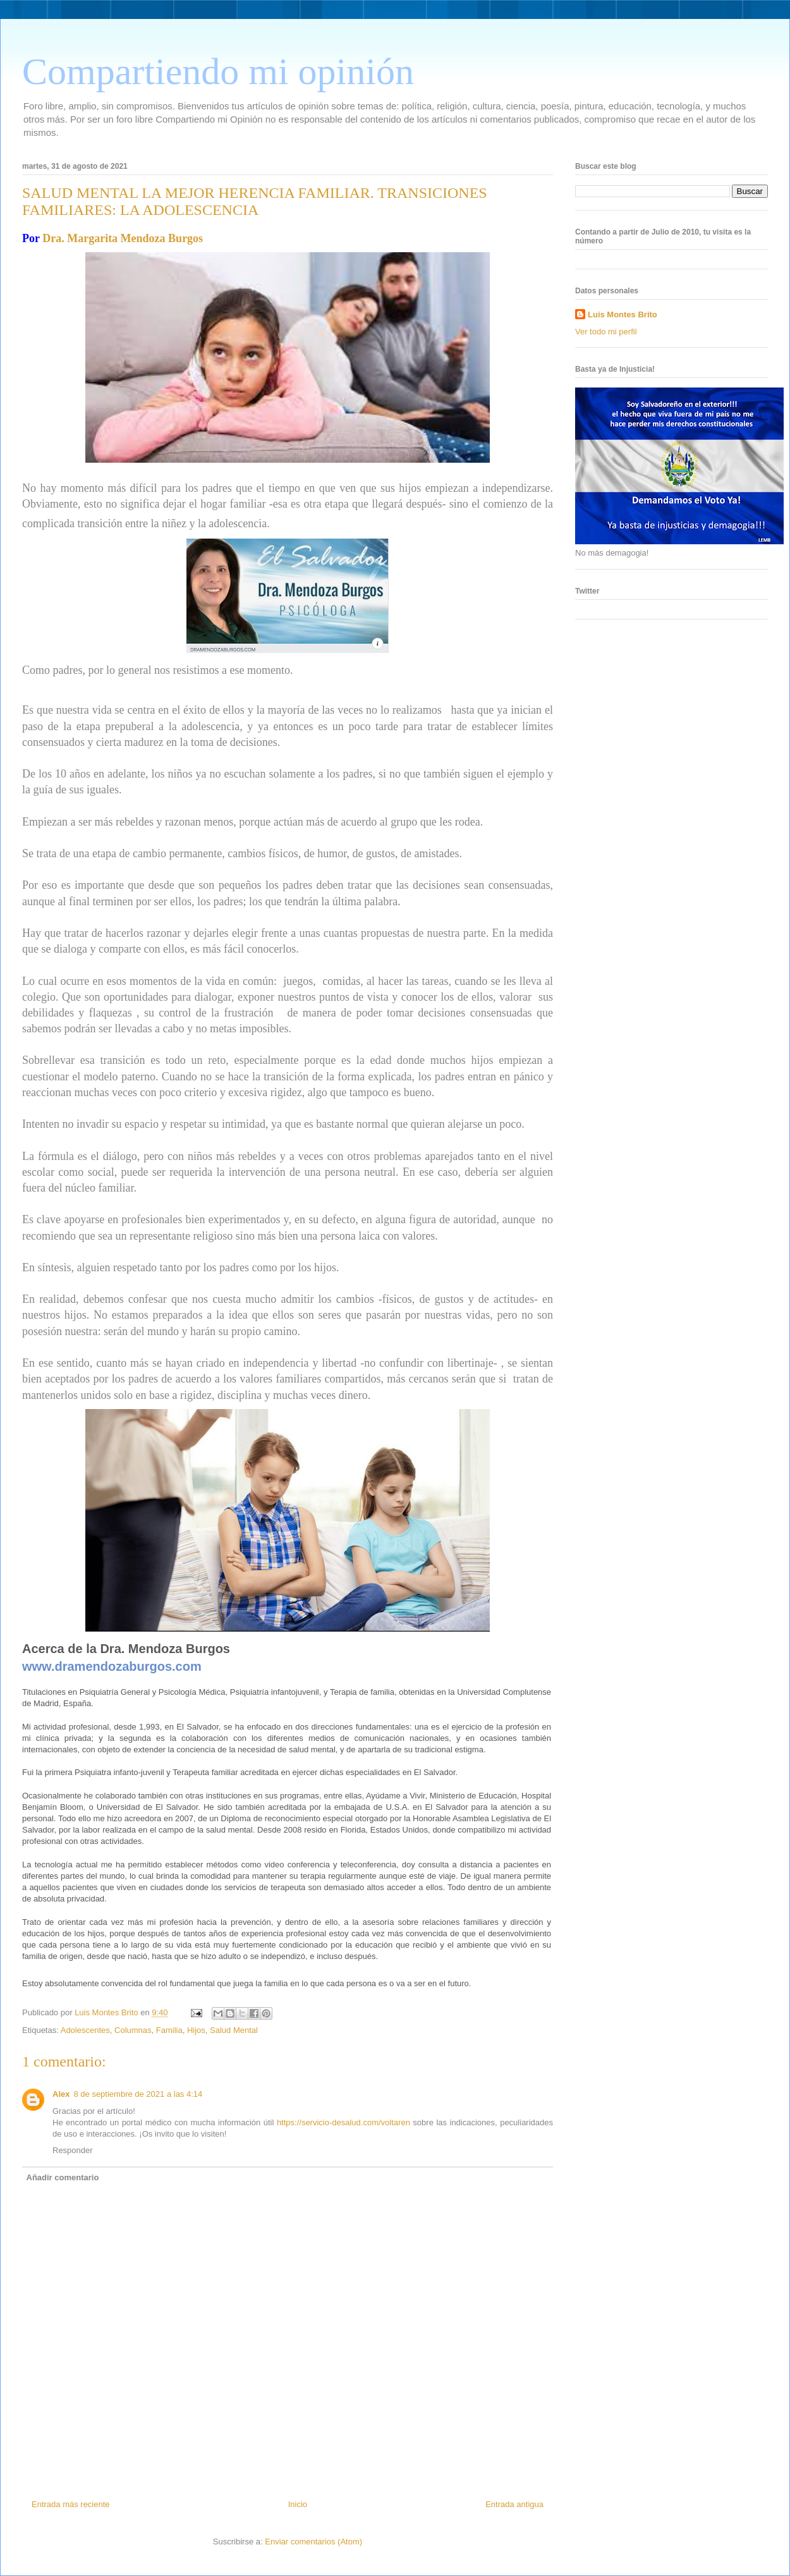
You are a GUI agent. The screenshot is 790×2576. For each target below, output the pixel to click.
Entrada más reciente (71, 2504)
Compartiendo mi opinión (218, 71)
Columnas (133, 2030)
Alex (61, 2094)
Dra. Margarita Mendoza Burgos (122, 238)
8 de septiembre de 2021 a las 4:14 (137, 2094)
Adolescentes (85, 2030)
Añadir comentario (63, 2177)
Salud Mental (234, 2030)
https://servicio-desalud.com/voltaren (343, 2122)
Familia (169, 2030)
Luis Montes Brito (107, 2012)
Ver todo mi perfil (606, 331)
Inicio (297, 2504)
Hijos (196, 2030)
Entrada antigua (514, 2504)
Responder (72, 2150)
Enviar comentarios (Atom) (313, 2541)
